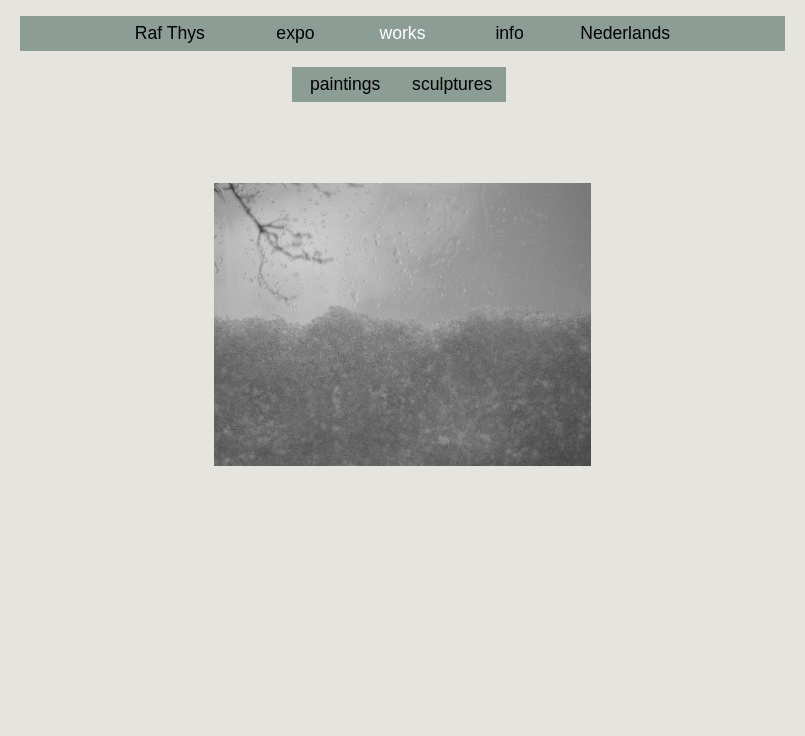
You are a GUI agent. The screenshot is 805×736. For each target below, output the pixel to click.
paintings (345, 84)
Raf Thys (170, 33)
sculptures (452, 84)
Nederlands (625, 33)
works (403, 33)
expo (295, 33)
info (509, 33)
